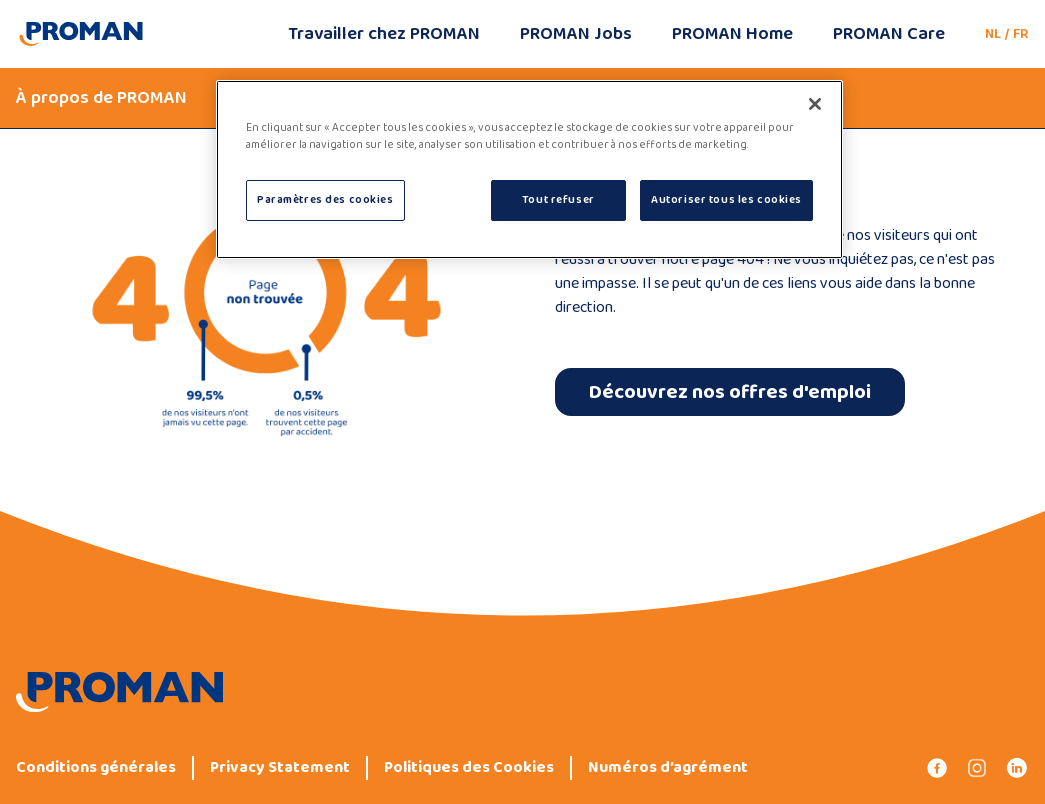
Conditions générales (96, 768)
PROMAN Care (889, 34)
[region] (529, 169)
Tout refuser (558, 200)
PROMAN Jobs (576, 34)
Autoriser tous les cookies (726, 200)
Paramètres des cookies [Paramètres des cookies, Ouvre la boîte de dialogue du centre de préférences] (325, 200)
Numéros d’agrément (668, 768)
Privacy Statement (280, 768)
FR (1021, 34)
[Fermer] (815, 104)
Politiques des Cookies (469, 768)
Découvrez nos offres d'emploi (730, 392)
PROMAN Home (732, 34)
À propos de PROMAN (101, 98)
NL (993, 34)
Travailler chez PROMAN (384, 34)
